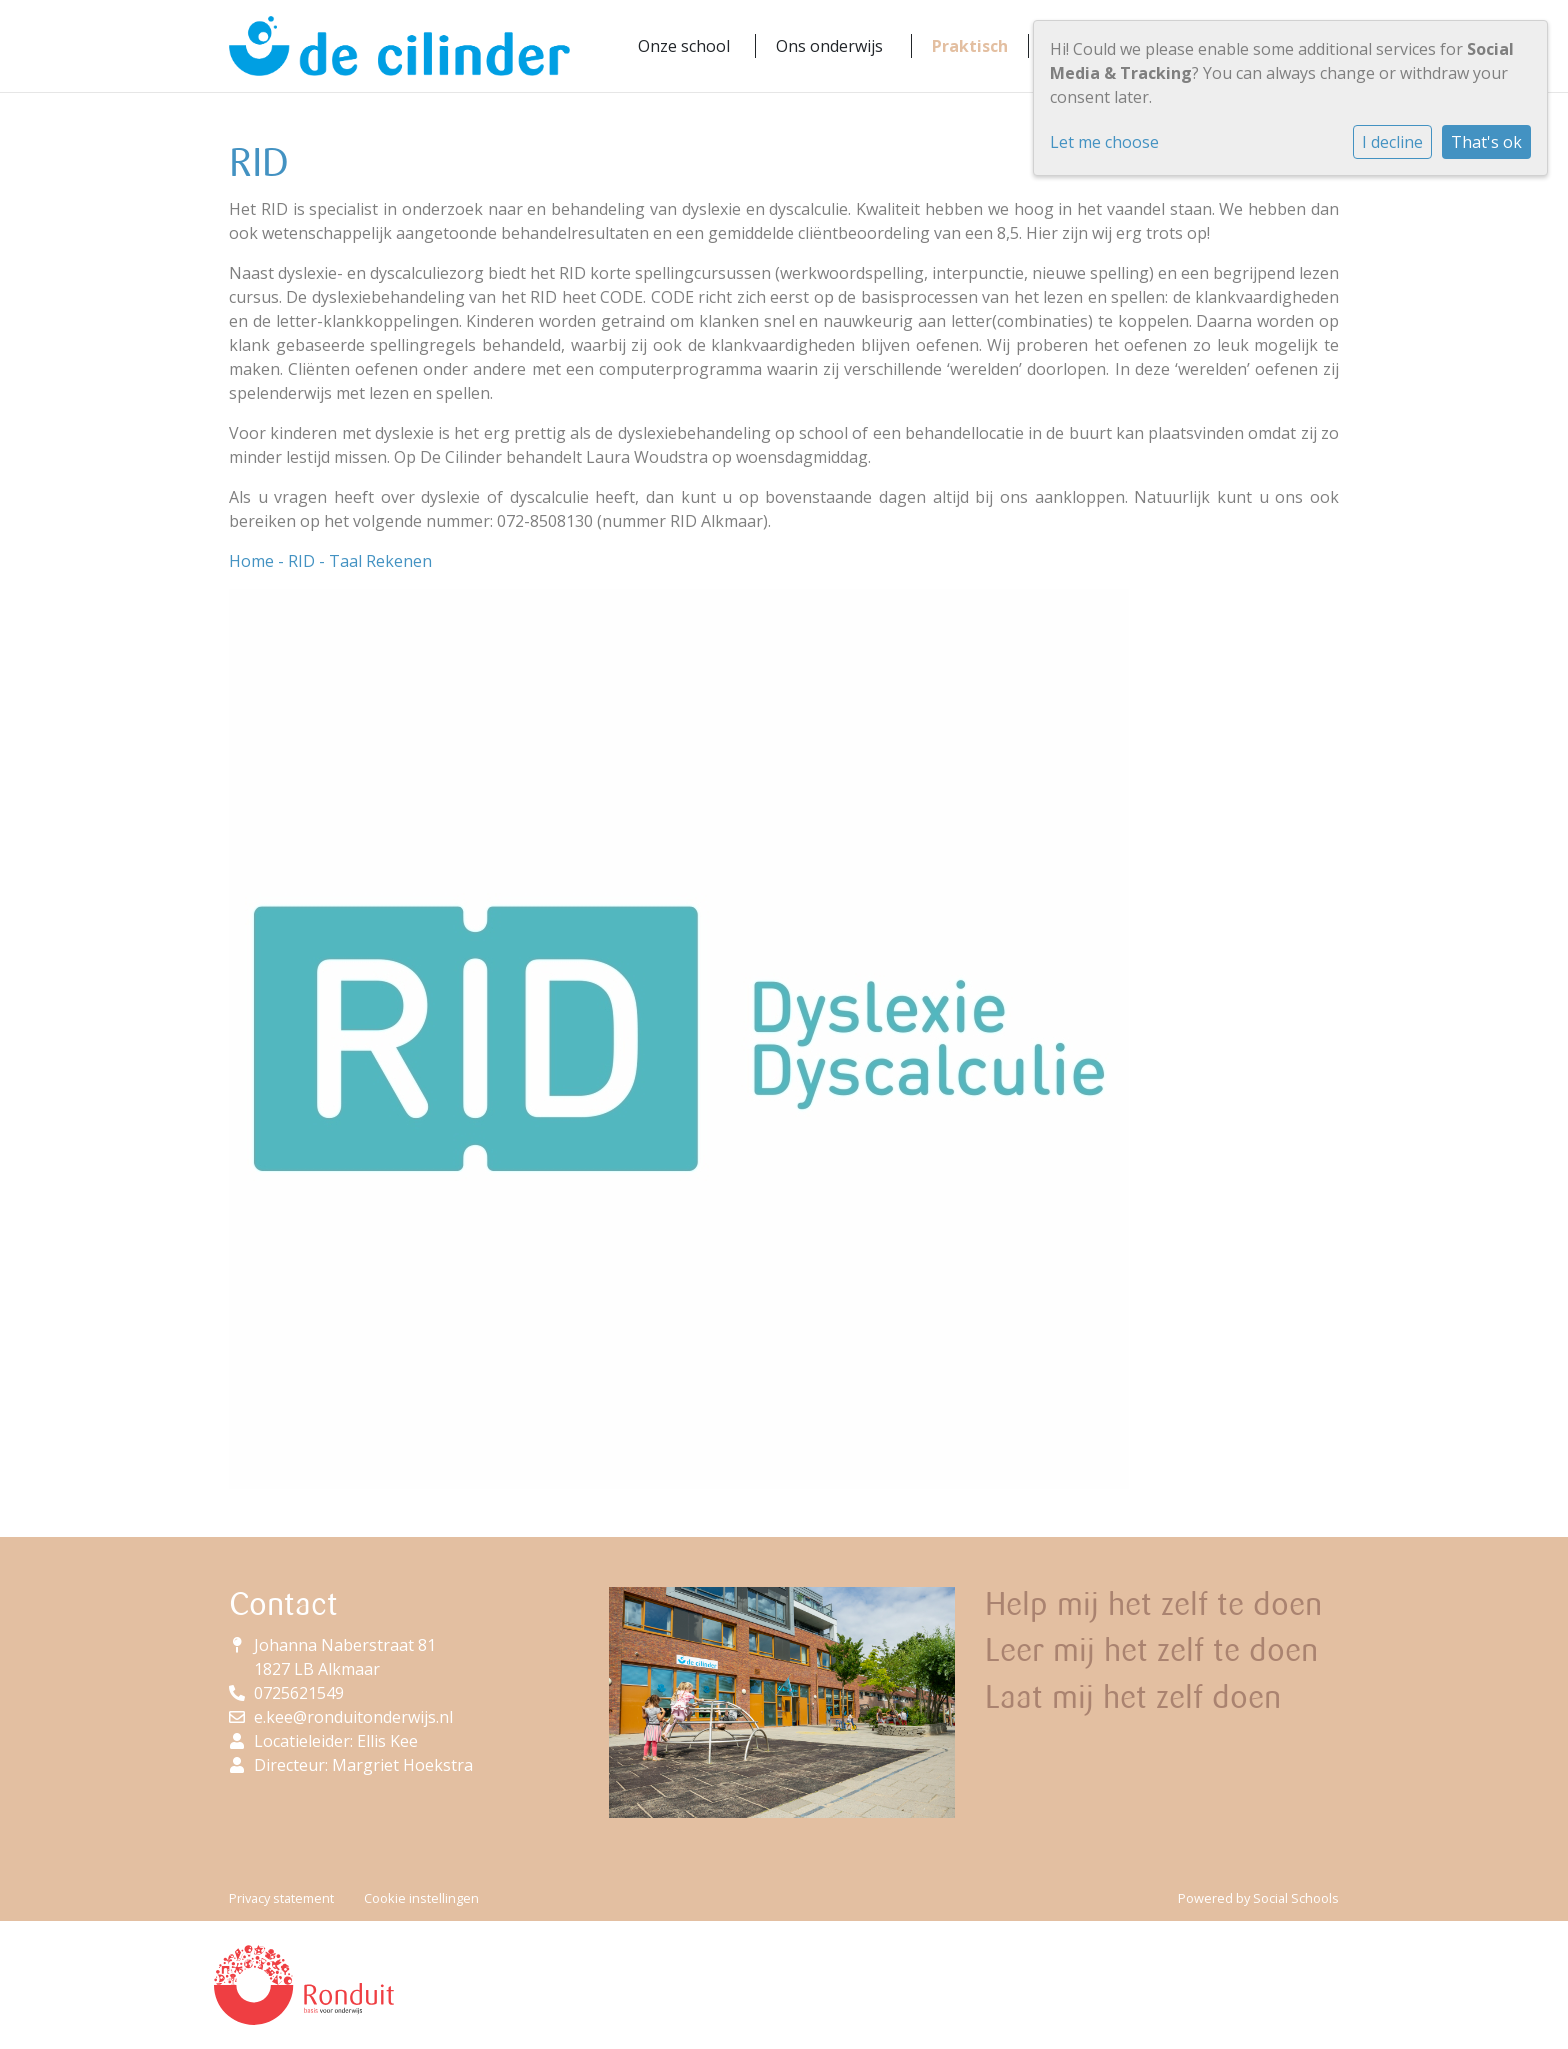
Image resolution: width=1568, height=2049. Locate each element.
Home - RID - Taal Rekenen (330, 561)
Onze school (684, 46)
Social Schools (1296, 1898)
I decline (1392, 142)
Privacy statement (281, 1898)
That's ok (1486, 142)
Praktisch (970, 46)
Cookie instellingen (421, 1898)
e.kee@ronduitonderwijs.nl (353, 1717)
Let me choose (1104, 142)
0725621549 (299, 1693)
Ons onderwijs (829, 46)
